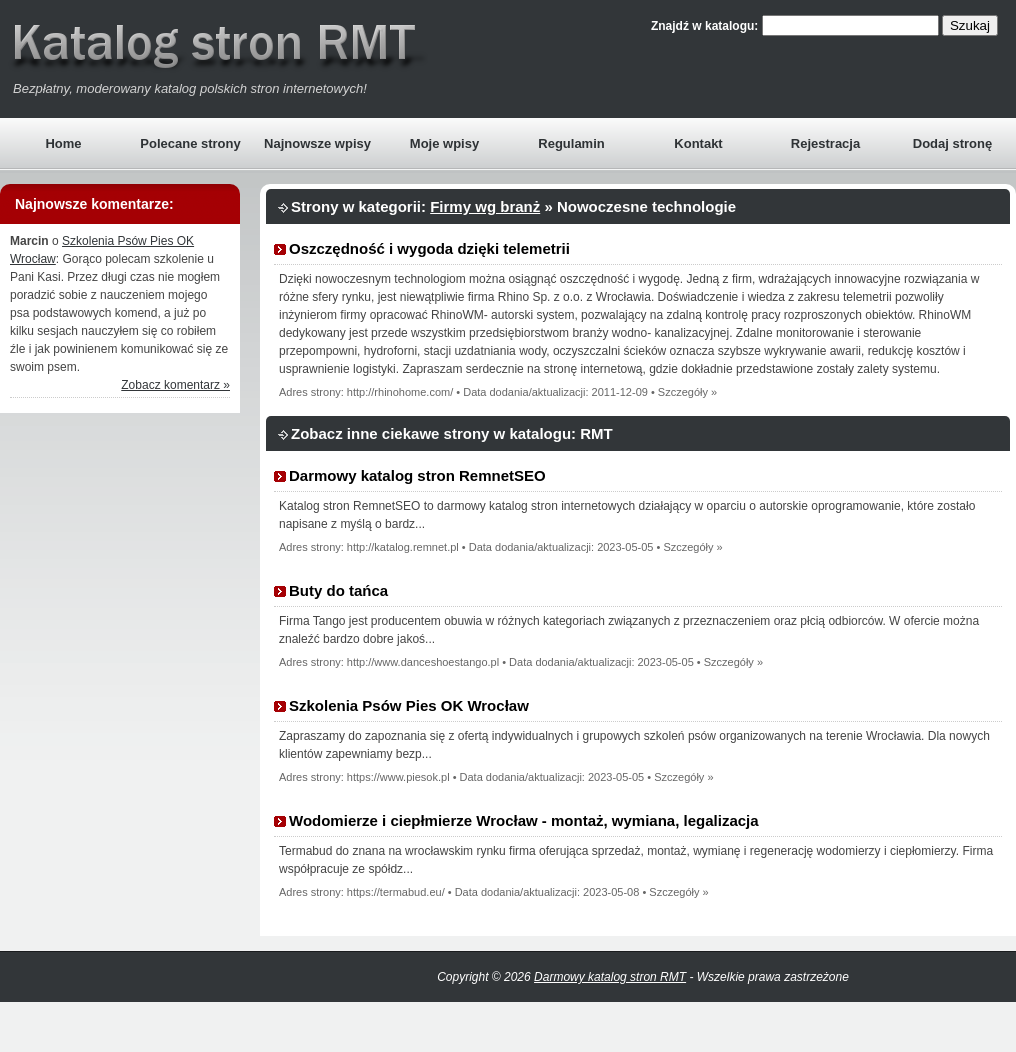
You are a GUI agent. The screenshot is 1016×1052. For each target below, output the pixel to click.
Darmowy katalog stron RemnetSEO (417, 475)
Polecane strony (190, 143)
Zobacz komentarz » (175, 385)
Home (63, 143)
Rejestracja (825, 143)
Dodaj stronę (952, 143)
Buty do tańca (338, 590)
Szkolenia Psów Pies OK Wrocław (409, 705)
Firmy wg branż (485, 206)
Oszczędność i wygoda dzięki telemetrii (429, 248)
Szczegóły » (687, 392)
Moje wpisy (444, 143)
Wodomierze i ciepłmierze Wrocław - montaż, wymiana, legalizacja (524, 820)
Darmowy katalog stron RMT (610, 977)
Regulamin (571, 143)
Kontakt (698, 143)
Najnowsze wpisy (317, 143)
